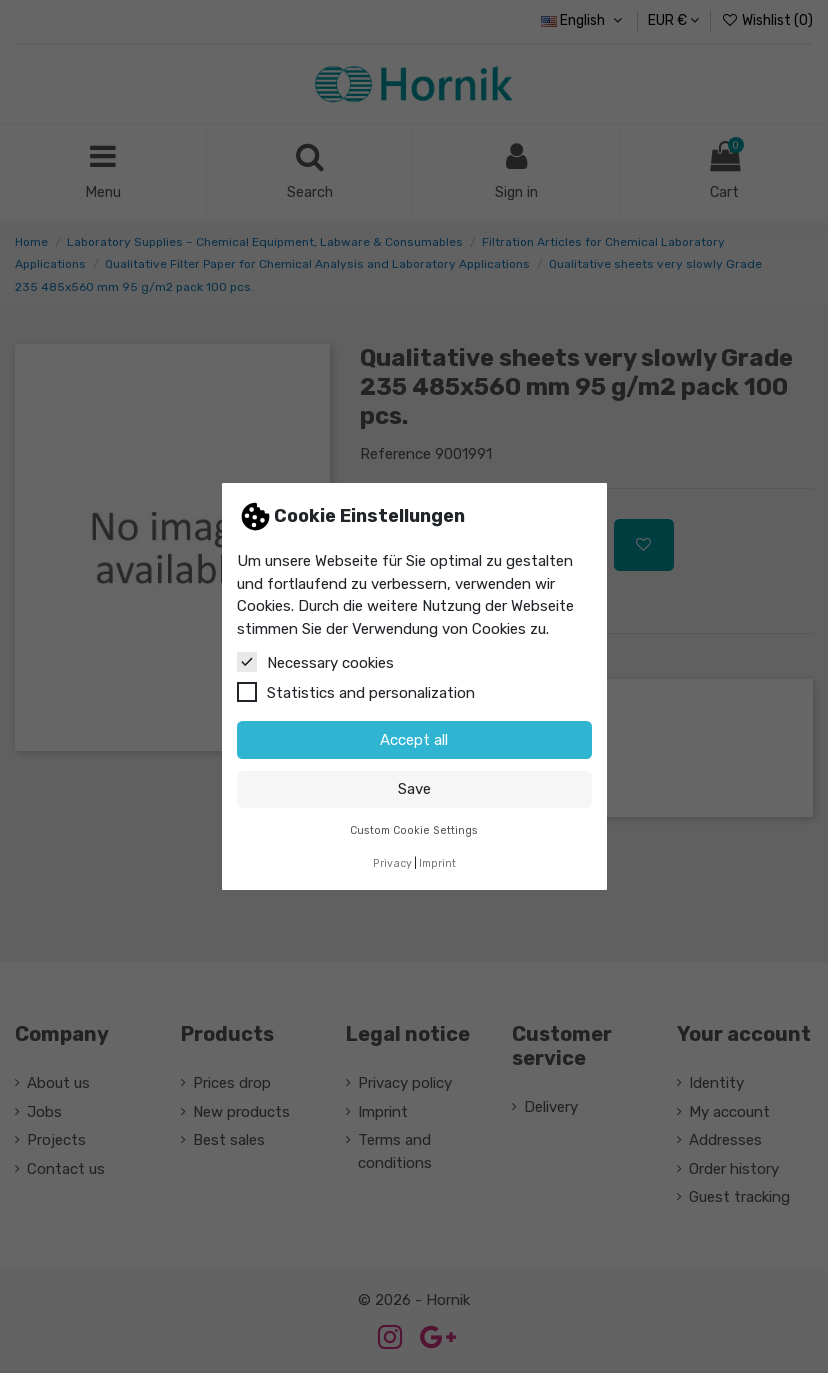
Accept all (414, 740)
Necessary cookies (315, 662)
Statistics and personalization (356, 692)
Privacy (392, 863)
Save (414, 789)
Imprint (437, 863)
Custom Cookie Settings (414, 830)
